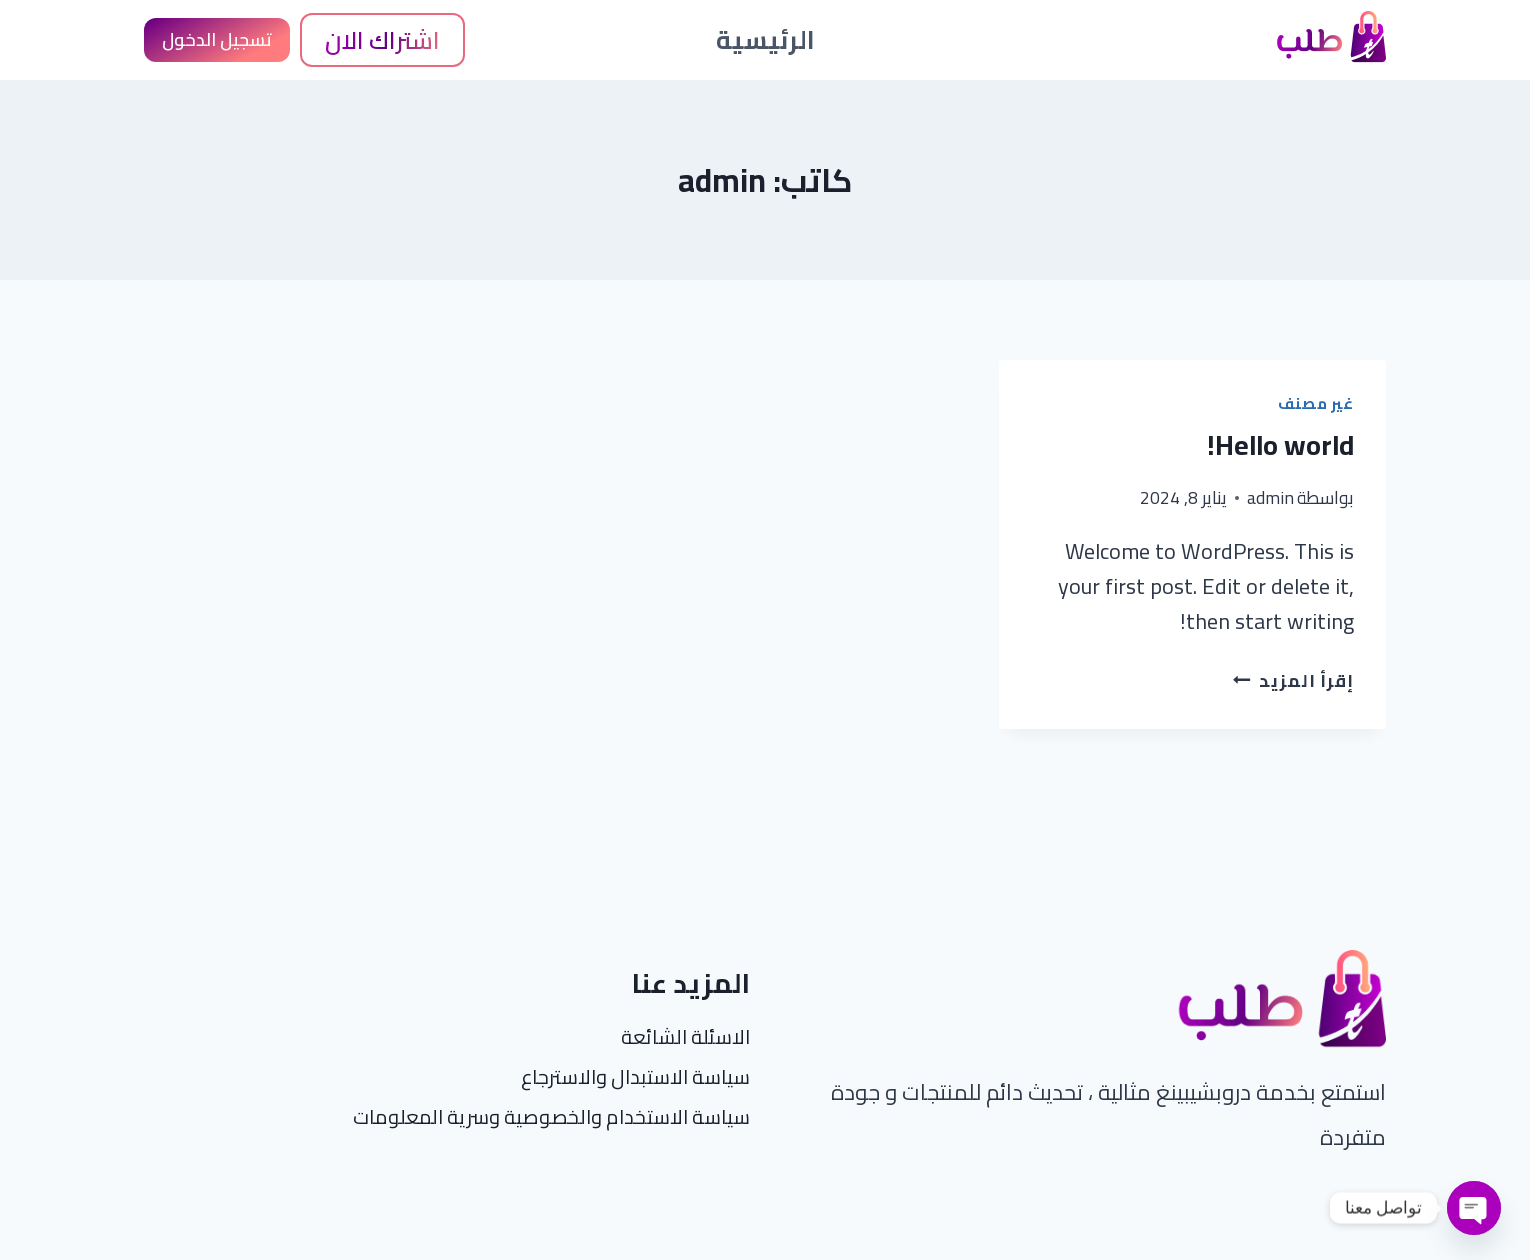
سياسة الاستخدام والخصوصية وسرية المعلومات (551, 1116)
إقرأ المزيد (1293, 680)
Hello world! (1280, 445)
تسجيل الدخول (217, 39)
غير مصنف (1316, 403)
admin (1270, 497)
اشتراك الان (382, 40)
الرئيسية (765, 39)
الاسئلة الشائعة (685, 1036)
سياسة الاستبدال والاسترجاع (635, 1076)
